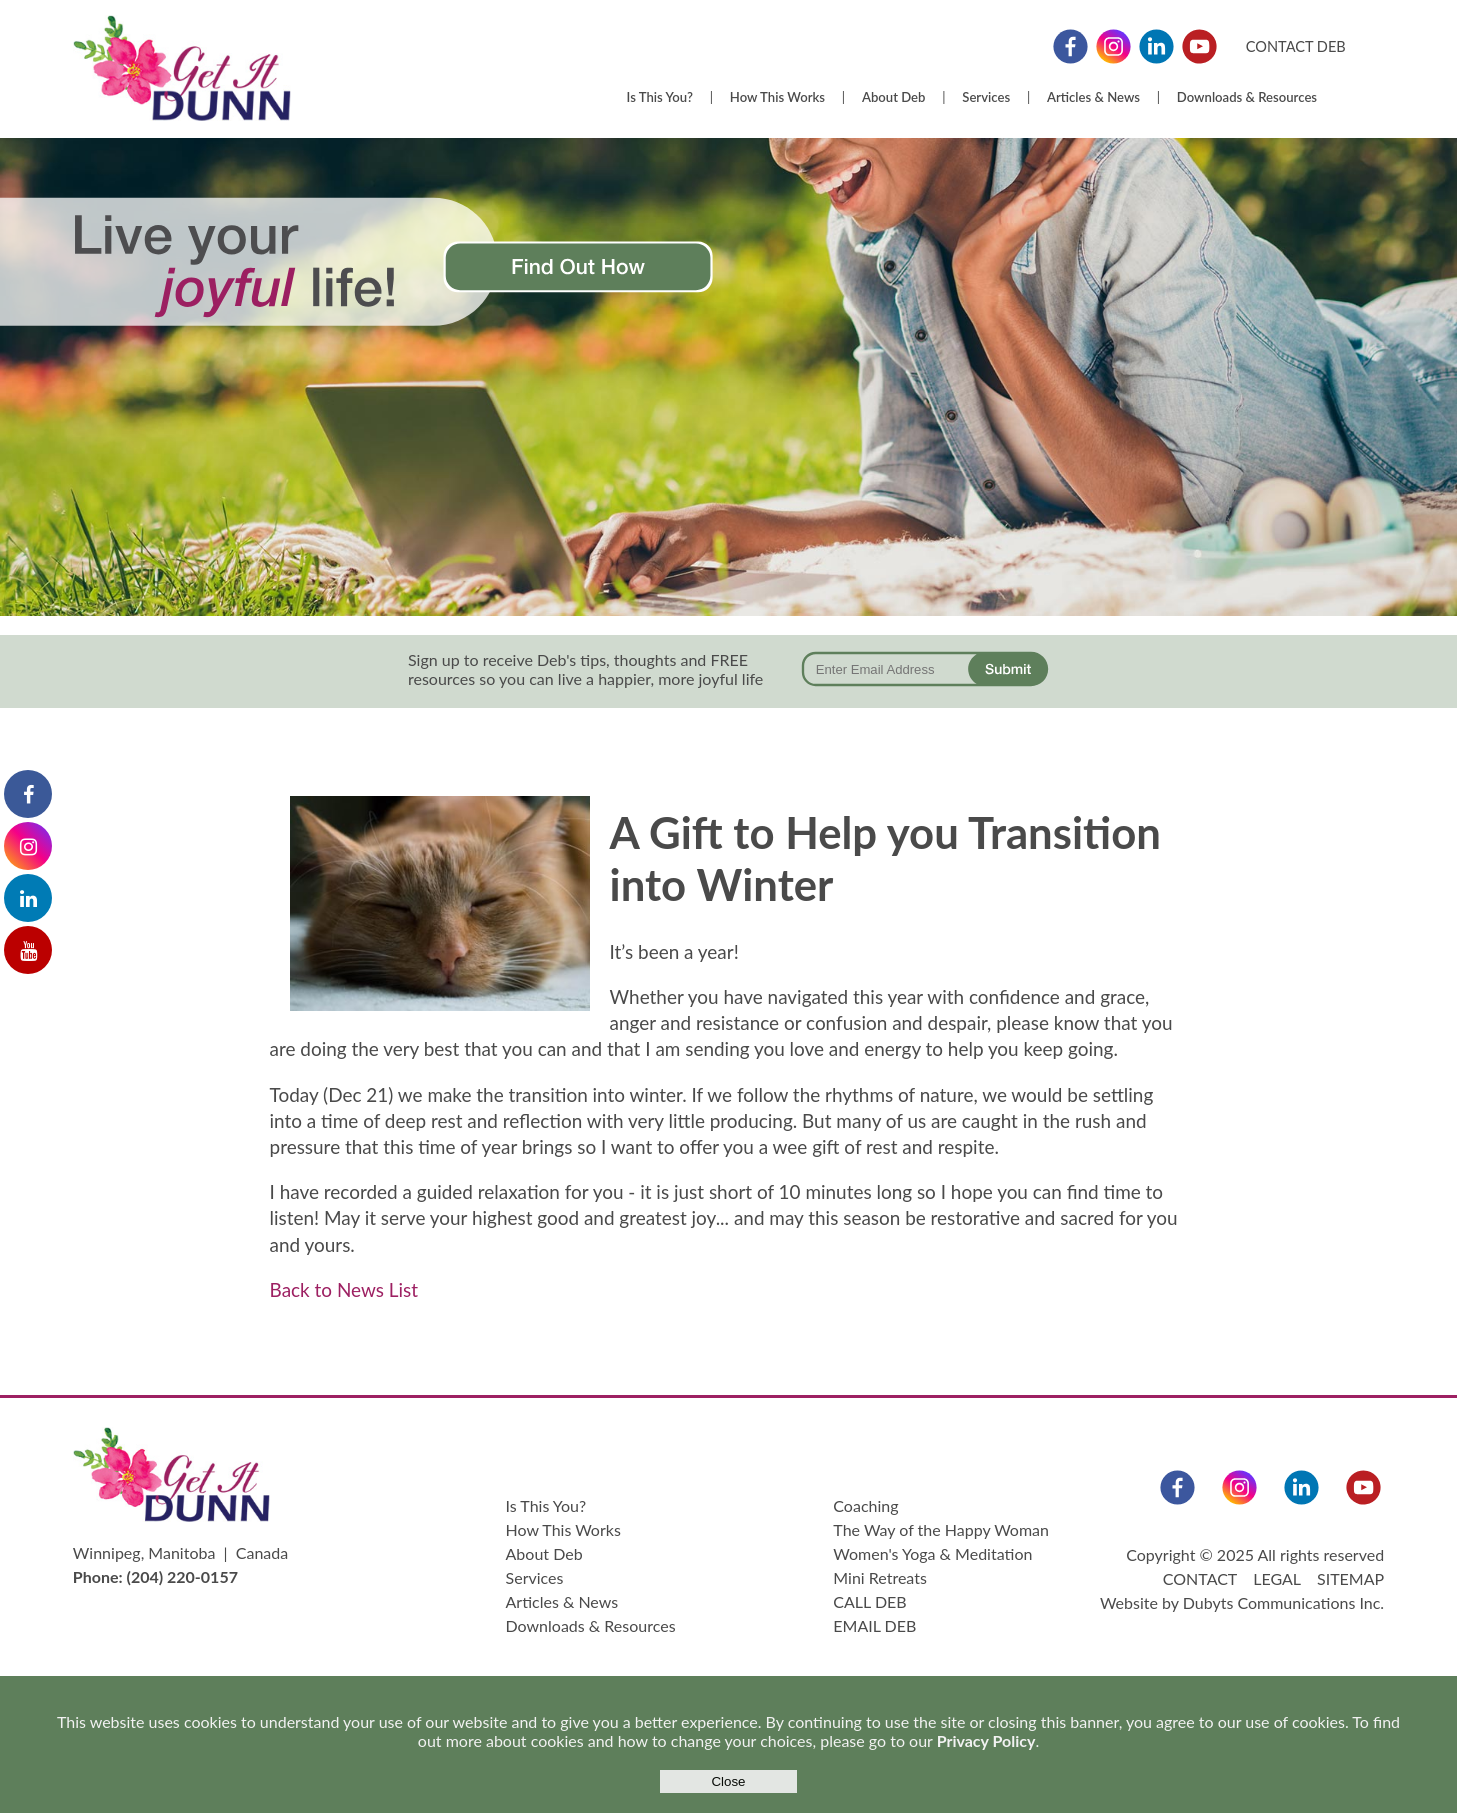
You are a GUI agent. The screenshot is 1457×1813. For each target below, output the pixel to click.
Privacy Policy (986, 1740)
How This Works (777, 97)
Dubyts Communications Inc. (1283, 1602)
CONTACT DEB (1296, 46)
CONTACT (1200, 1578)
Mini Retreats (880, 1577)
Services (986, 97)
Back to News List (344, 1289)
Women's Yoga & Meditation (932, 1553)
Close (728, 1781)
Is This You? (660, 97)
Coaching (865, 1505)
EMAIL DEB (874, 1625)
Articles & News (1093, 97)
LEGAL (1276, 1578)
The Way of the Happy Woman (941, 1529)
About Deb (894, 97)
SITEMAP (1350, 1578)
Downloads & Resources (1247, 97)
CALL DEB (869, 1601)
